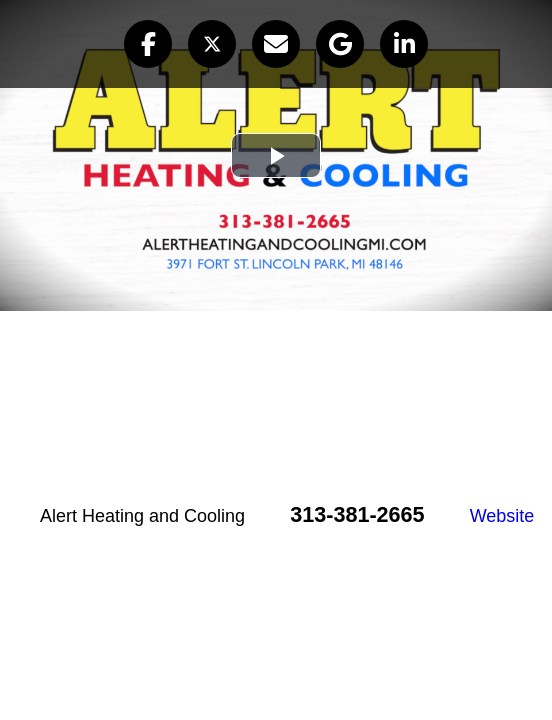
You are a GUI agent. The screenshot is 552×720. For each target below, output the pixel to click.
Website (502, 516)
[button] (148, 44)
